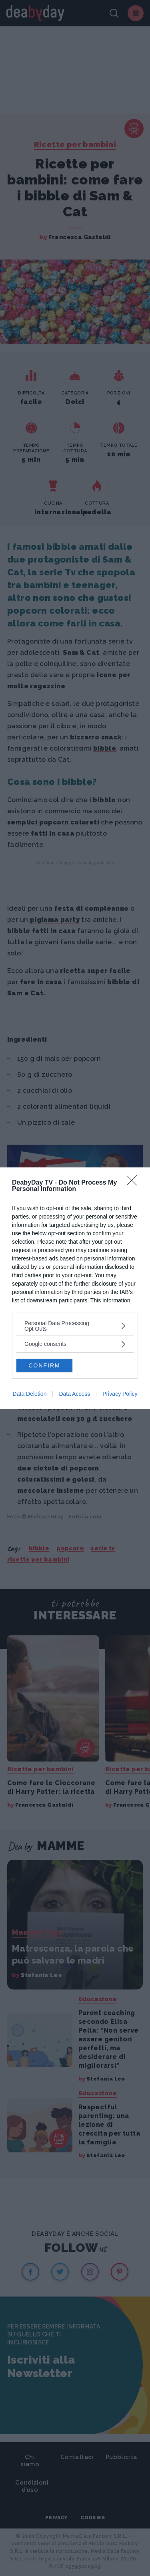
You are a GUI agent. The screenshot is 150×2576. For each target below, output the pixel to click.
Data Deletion (30, 1394)
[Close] (134, 1183)
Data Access (74, 1394)
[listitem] (75, 1326)
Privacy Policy (119, 1394)
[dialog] (75, 1288)
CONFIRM (44, 1365)
